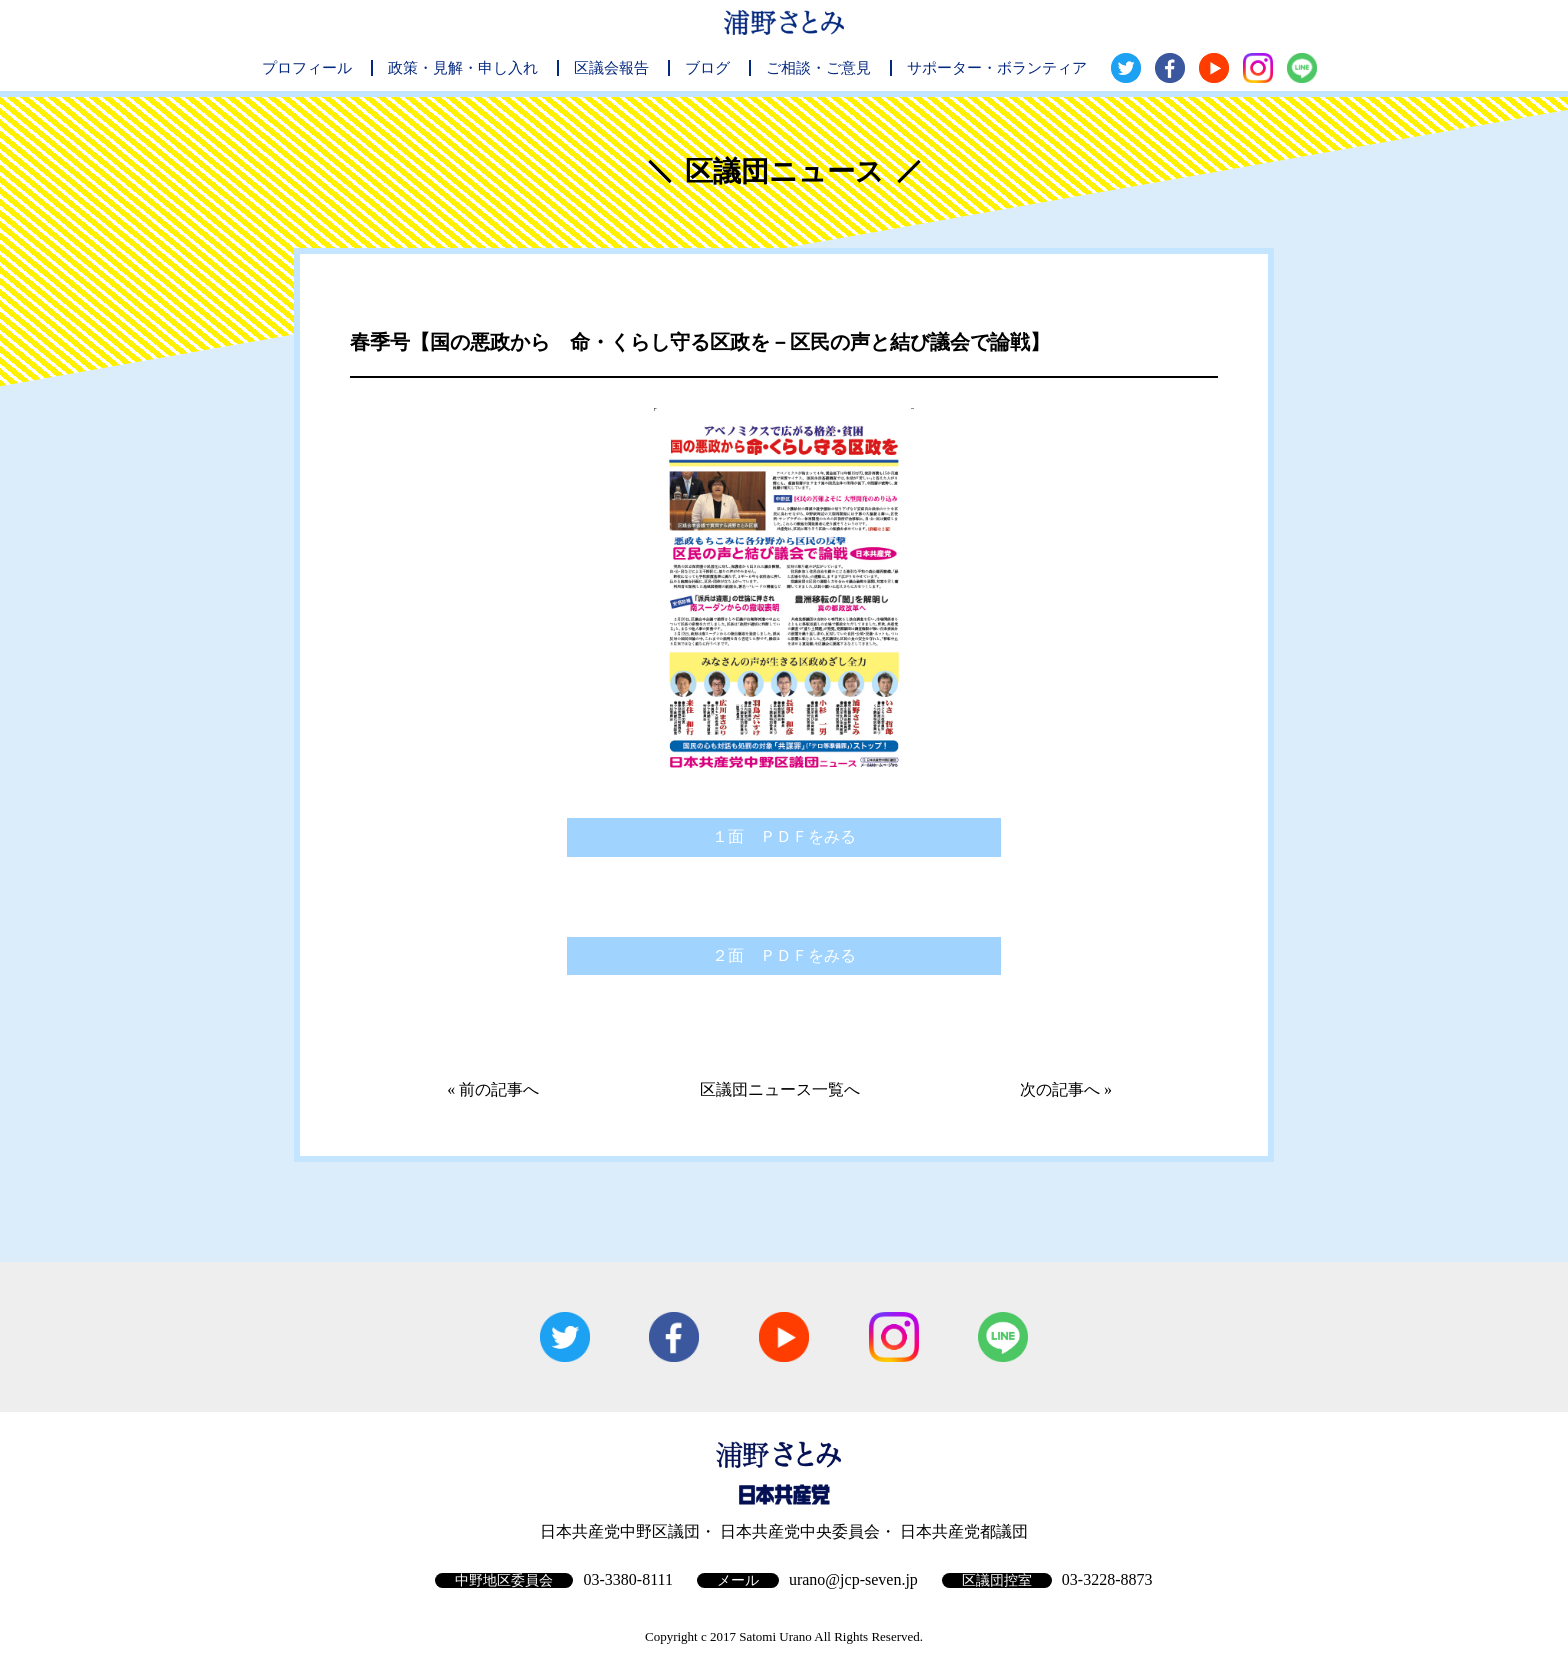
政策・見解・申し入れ (463, 68)
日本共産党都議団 (964, 1531)
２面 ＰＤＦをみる (784, 955)
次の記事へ (1060, 1089)
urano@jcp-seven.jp (853, 1579)
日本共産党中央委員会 (800, 1531)
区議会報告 (611, 68)
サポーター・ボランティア (997, 68)
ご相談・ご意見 (818, 68)
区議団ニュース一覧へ (780, 1089)
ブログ (707, 68)
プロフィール (307, 68)
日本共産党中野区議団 (620, 1531)
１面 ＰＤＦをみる (784, 836)
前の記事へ (499, 1089)
